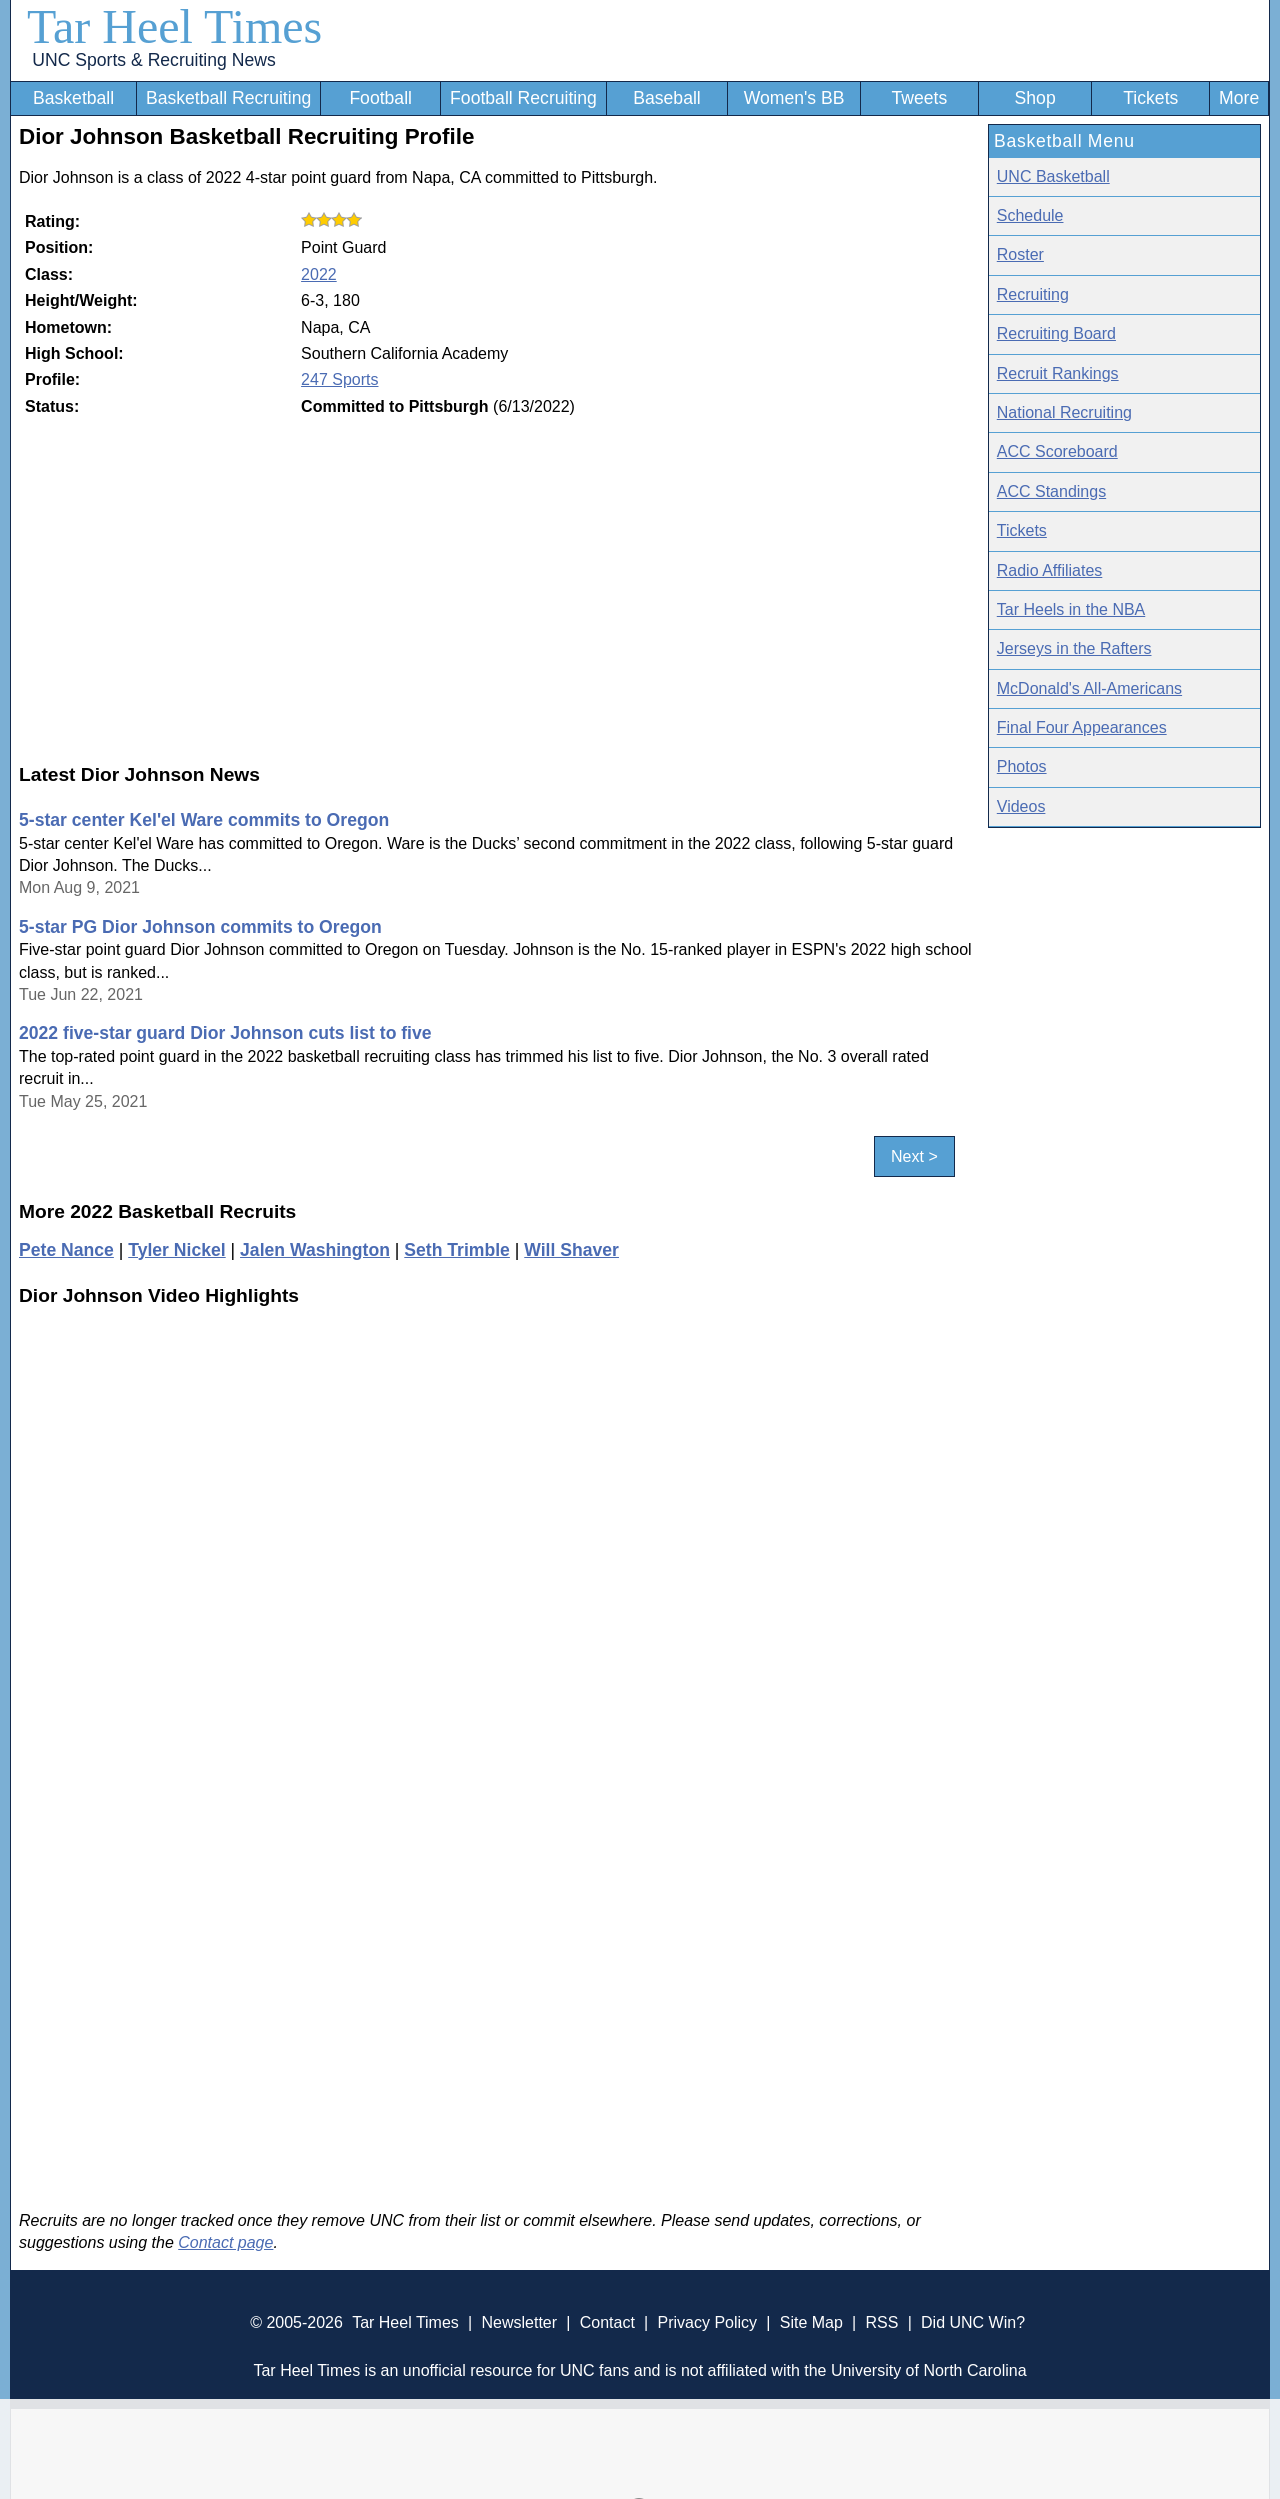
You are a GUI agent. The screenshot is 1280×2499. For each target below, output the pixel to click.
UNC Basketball (1053, 176)
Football (380, 98)
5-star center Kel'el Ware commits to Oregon (204, 820)
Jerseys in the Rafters (1074, 648)
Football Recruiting (523, 98)
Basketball (73, 98)
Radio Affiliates (1050, 570)
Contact (607, 2322)
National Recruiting (1064, 412)
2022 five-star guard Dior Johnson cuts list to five (225, 1033)
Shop (1035, 98)
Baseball (667, 98)
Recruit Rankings (1058, 373)
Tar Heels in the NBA (1071, 609)
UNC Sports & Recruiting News (153, 60)
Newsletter (519, 2322)
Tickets (1150, 98)
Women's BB (794, 98)
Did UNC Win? (973, 2322)
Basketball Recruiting (228, 98)
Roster (1020, 254)
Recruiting (1033, 294)
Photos (1022, 766)
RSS (881, 2322)
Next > (914, 1156)
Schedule (1030, 215)
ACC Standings (1051, 491)
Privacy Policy (707, 2322)
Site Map (811, 2322)
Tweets (919, 98)
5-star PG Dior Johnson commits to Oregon (200, 927)
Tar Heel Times (174, 26)
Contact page (225, 2242)
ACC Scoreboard (1057, 451)
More (1239, 98)
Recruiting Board (1056, 333)
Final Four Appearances (1082, 727)
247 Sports (339, 379)
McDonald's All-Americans (1089, 688)
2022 (319, 274)
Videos (1021, 806)
